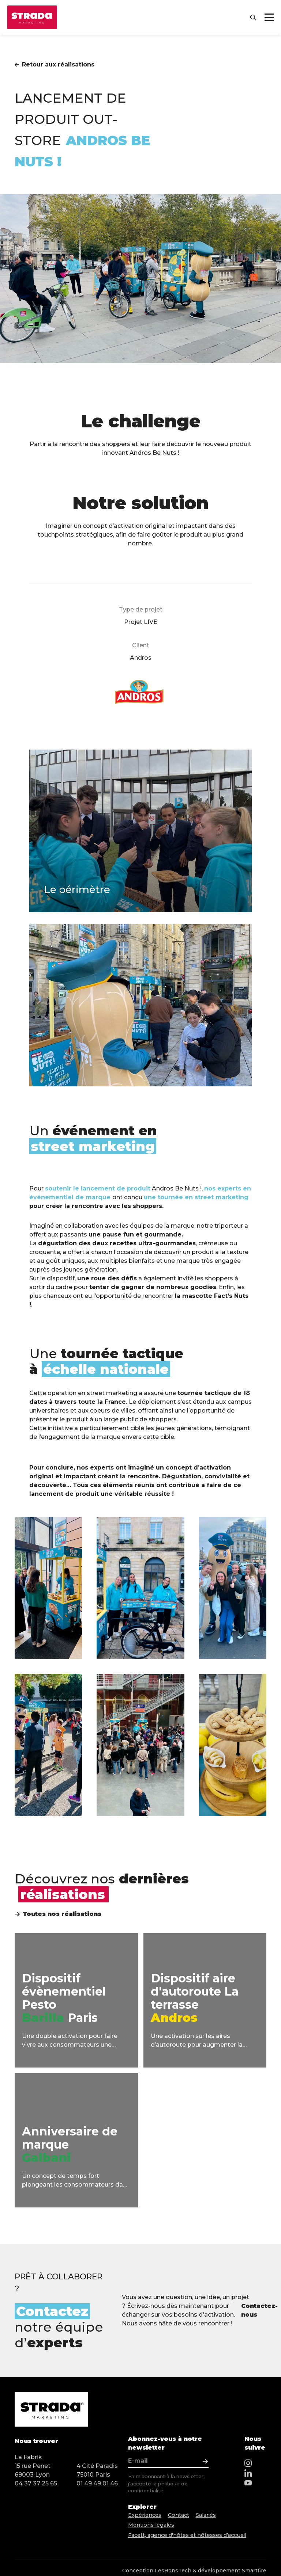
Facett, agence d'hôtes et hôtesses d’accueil (194, 2533)
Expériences (146, 2515)
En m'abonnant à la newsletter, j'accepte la (166, 2483)
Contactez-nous (258, 2310)
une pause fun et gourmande (135, 1234)
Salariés (213, 2515)
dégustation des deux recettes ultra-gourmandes (117, 1243)
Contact (183, 2515)
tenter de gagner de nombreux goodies (152, 1287)
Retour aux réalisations (54, 64)
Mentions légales (153, 2524)
